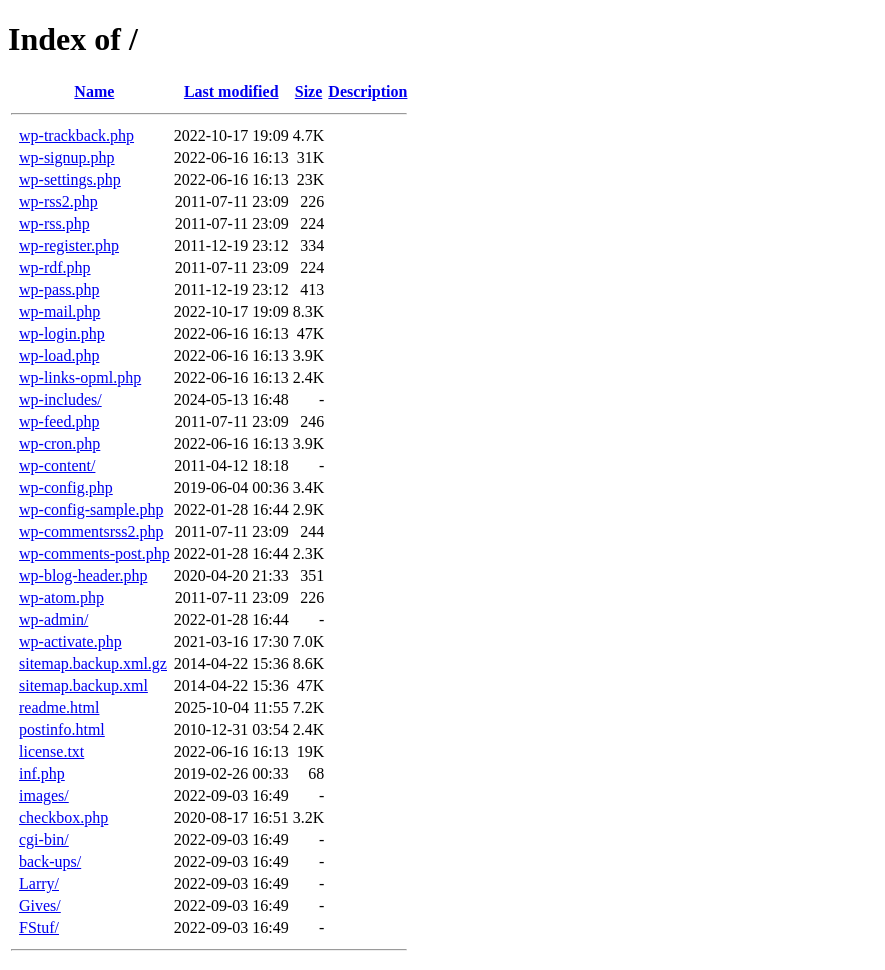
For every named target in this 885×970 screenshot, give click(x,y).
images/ (44, 795)
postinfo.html (62, 729)
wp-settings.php (70, 179)
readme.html (59, 707)
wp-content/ (57, 465)
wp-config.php (66, 487)
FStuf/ (39, 927)
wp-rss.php (54, 223)
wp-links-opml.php (80, 377)
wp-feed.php (59, 421)
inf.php (42, 773)
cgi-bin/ (44, 839)
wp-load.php (59, 355)
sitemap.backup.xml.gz (93, 663)
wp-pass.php (59, 289)
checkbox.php (63, 817)
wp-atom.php (61, 597)
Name (94, 91)
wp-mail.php (59, 311)
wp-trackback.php (76, 135)
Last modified (231, 91)
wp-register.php (69, 245)
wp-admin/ (53, 619)
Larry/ (39, 883)
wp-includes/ (60, 399)
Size (309, 91)
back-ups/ (50, 861)
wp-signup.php (67, 157)
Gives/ (40, 905)
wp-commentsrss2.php (91, 531)
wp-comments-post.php (94, 553)
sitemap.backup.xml (83, 685)
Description (367, 91)
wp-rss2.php (58, 201)
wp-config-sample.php (91, 509)
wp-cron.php (59, 443)
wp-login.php (62, 333)
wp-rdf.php (55, 267)
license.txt (51, 751)
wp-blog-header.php (83, 575)
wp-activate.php (70, 641)
